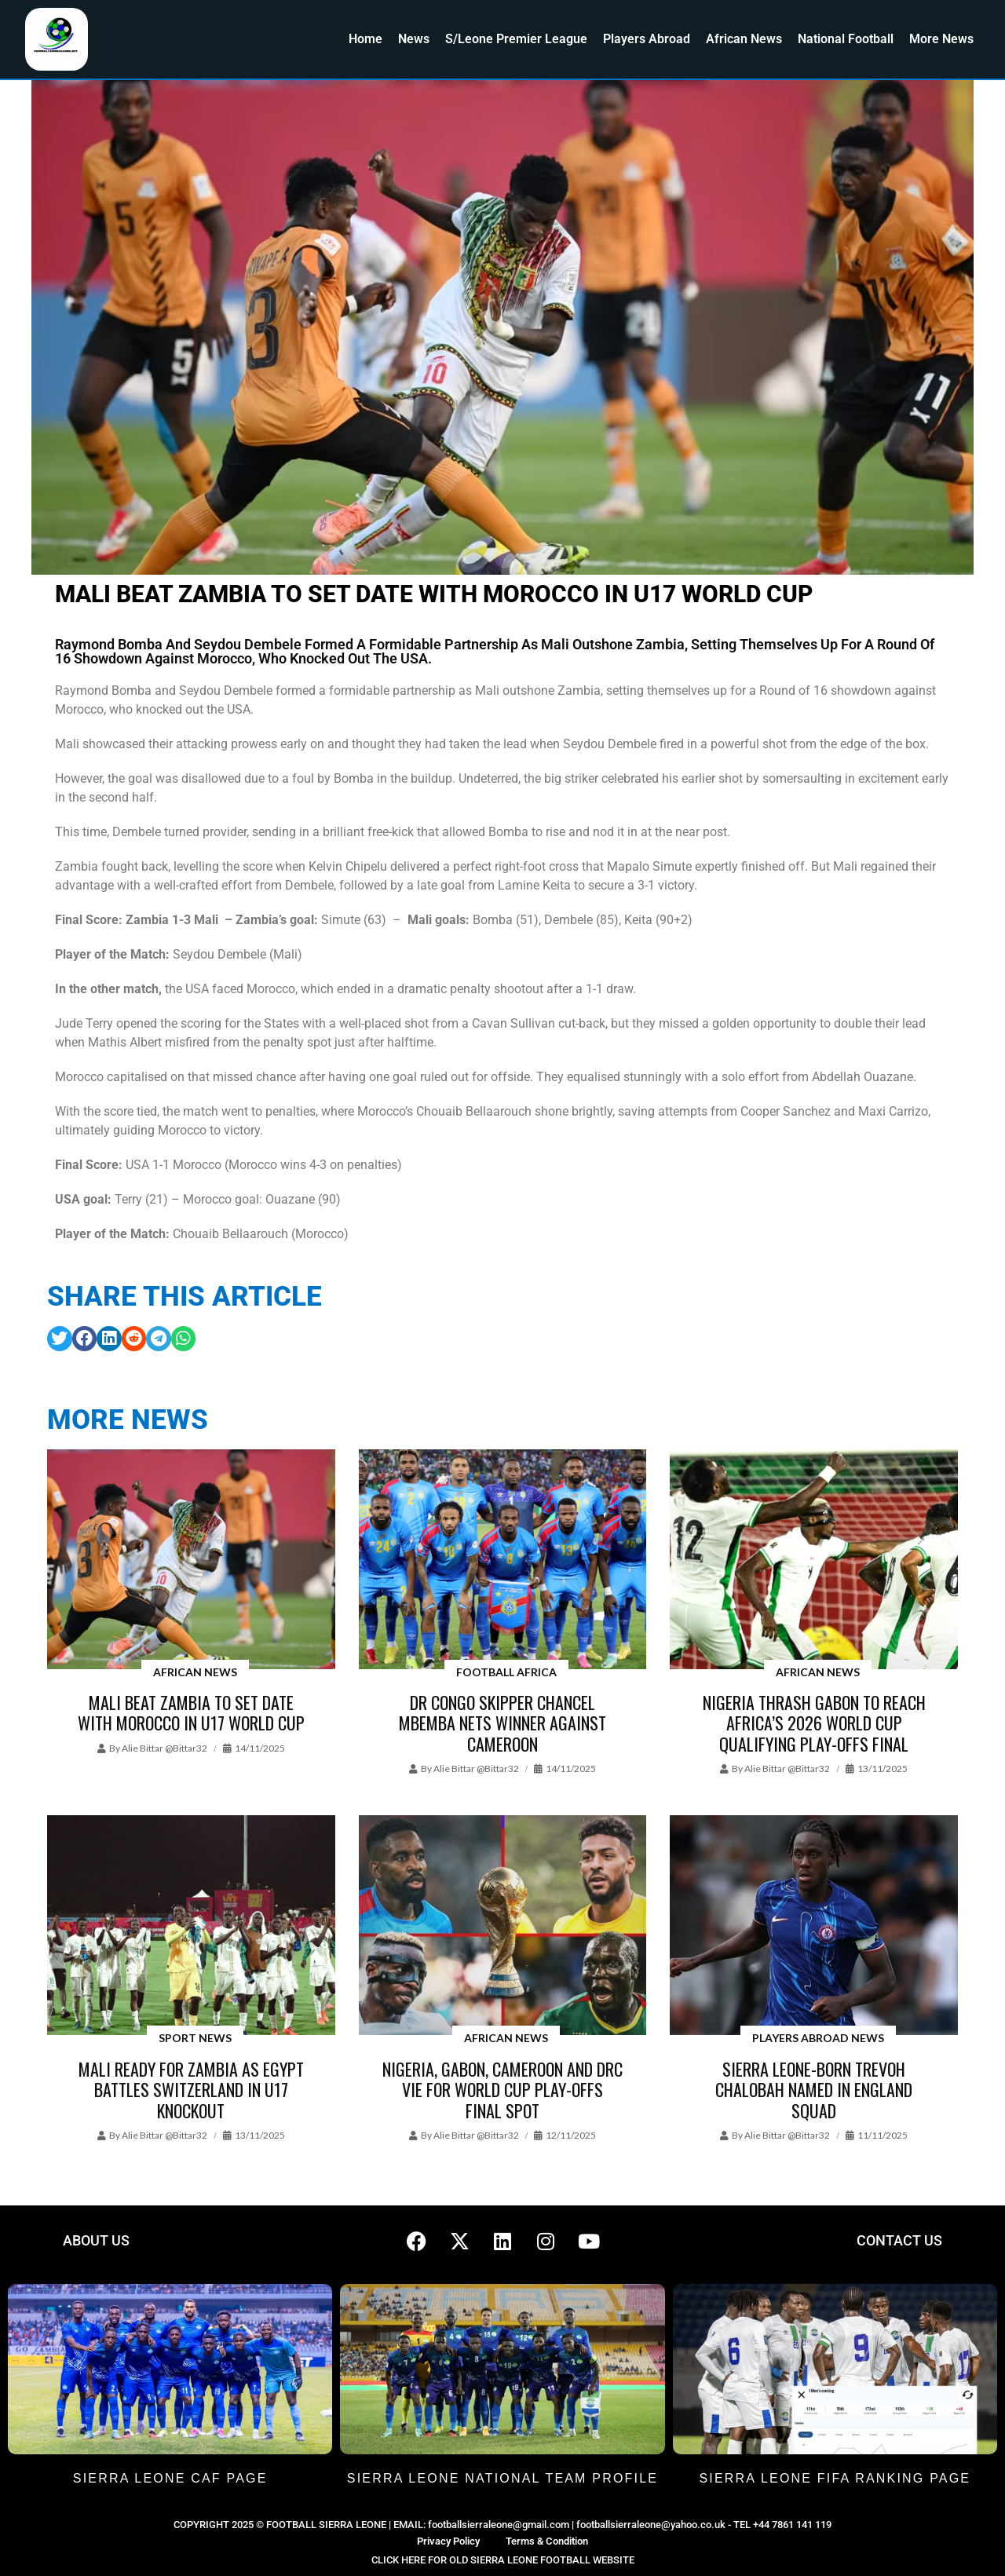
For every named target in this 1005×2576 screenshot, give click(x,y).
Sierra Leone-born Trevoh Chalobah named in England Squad (813, 2089)
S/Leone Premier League (516, 38)
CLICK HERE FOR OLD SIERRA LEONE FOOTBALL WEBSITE (502, 2560)
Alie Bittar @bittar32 (164, 1748)
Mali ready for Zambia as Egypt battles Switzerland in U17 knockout (191, 2089)
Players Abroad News (818, 2037)
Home (365, 38)
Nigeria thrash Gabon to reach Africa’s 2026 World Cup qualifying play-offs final (814, 1723)
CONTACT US (899, 2240)
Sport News (195, 2037)
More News (941, 38)
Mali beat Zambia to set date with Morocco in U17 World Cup (191, 1712)
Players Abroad (646, 38)
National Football (846, 38)
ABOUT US (96, 2240)
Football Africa (506, 1672)
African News (744, 38)
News (413, 38)
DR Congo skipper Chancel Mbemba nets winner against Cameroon (502, 1723)
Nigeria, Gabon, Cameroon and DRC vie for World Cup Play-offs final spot (502, 2089)
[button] (59, 1338)
